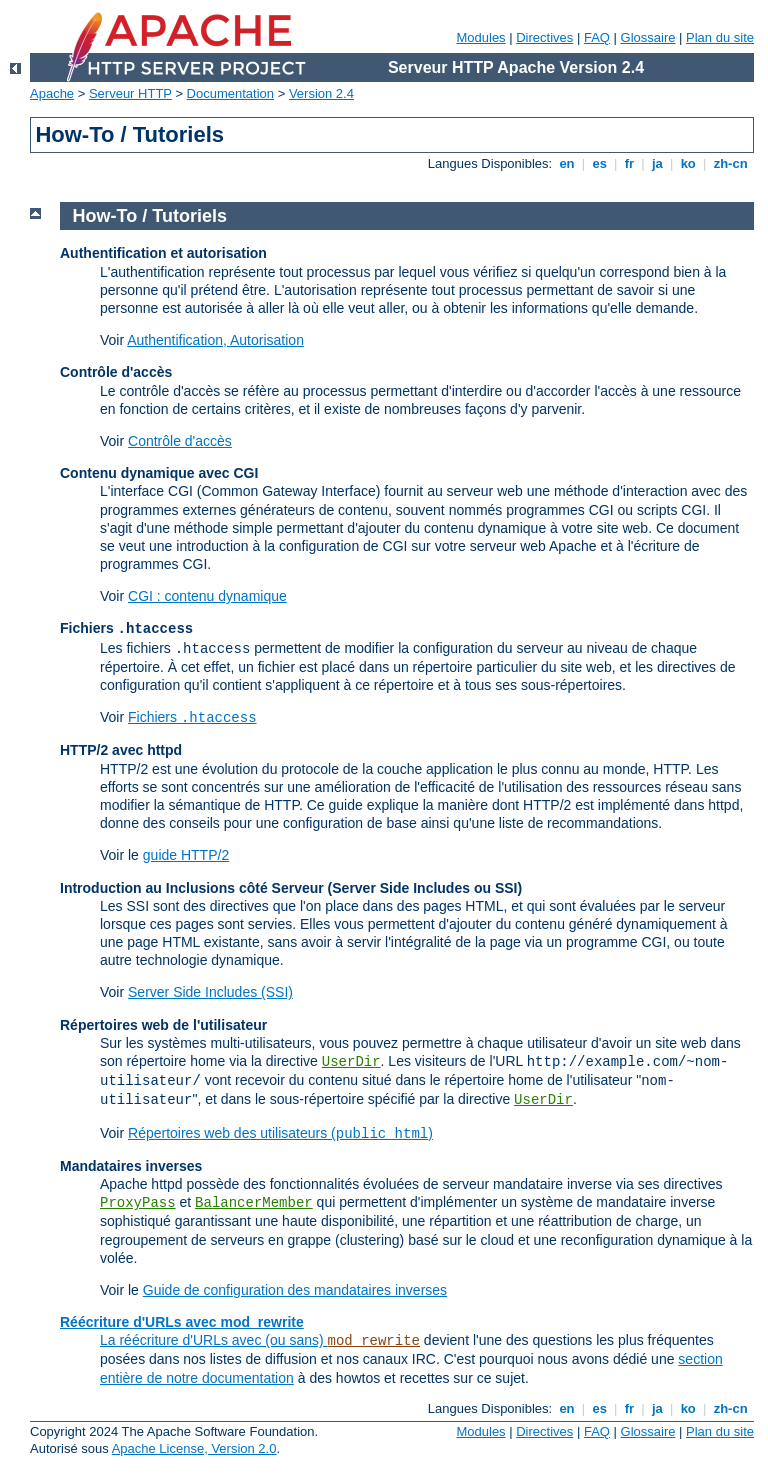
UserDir (351, 1062)
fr (629, 163)
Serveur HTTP (130, 93)
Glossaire (648, 37)
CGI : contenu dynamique (207, 596)
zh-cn (730, 163)
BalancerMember (254, 1203)
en (567, 163)
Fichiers (192, 717)
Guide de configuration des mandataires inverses (295, 1290)
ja (657, 163)
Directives (544, 37)
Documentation (230, 93)
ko (688, 163)
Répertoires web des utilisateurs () (280, 1133)
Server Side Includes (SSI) (210, 992)
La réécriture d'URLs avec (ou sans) (214, 1340)
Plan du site (720, 37)
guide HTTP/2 (186, 855)
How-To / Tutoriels (150, 216)
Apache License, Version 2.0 (194, 1448)
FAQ (597, 37)
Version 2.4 (321, 93)
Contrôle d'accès (180, 441)
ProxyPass (138, 1203)
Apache (52, 93)
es (600, 163)
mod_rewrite (374, 1341)
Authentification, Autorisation (215, 340)
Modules (480, 37)
